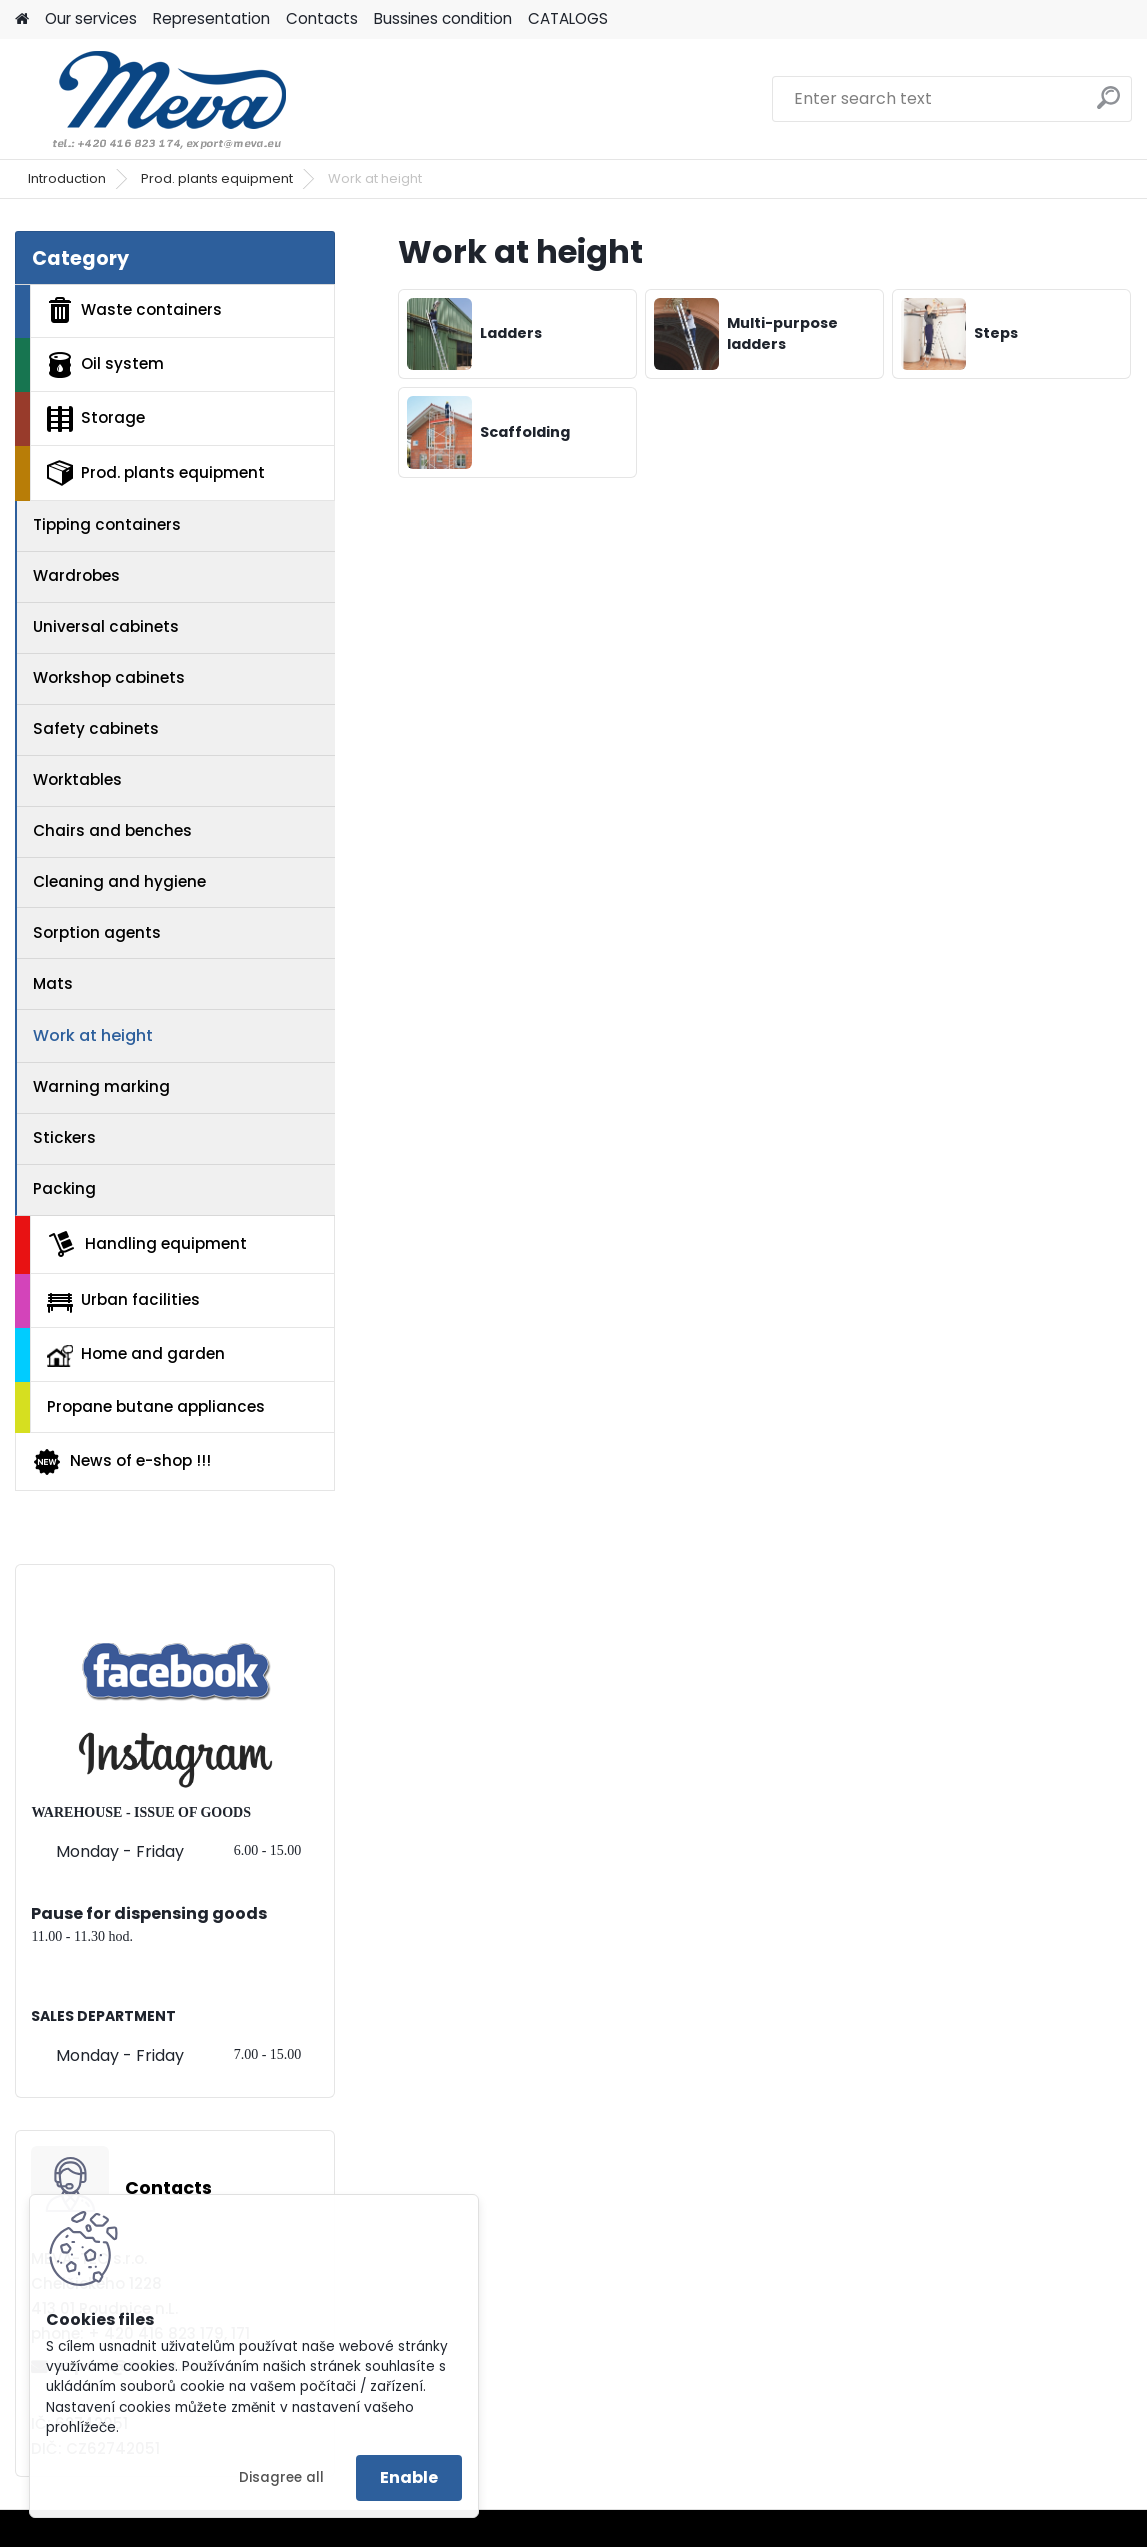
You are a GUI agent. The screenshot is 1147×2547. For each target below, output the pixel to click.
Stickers (64, 1137)
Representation (211, 18)
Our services (91, 18)
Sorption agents (97, 932)
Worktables (77, 779)
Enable (409, 2477)
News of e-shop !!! (121, 1462)
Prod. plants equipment (217, 178)
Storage (96, 419)
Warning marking (101, 1086)
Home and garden (136, 1355)
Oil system (105, 365)
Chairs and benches (112, 830)
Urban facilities (123, 1300)
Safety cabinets (96, 728)
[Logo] (152, 99)
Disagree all (281, 2477)
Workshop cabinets (109, 677)
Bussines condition (443, 18)
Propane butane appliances (156, 1406)
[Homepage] (22, 19)
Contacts (322, 18)
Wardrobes (76, 575)
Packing (64, 1188)
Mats (53, 983)
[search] (1108, 105)
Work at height (93, 1035)
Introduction (67, 178)
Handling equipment (147, 1244)
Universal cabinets (106, 626)
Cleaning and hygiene (119, 881)
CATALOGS (568, 18)
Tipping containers (107, 524)
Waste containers (134, 310)
